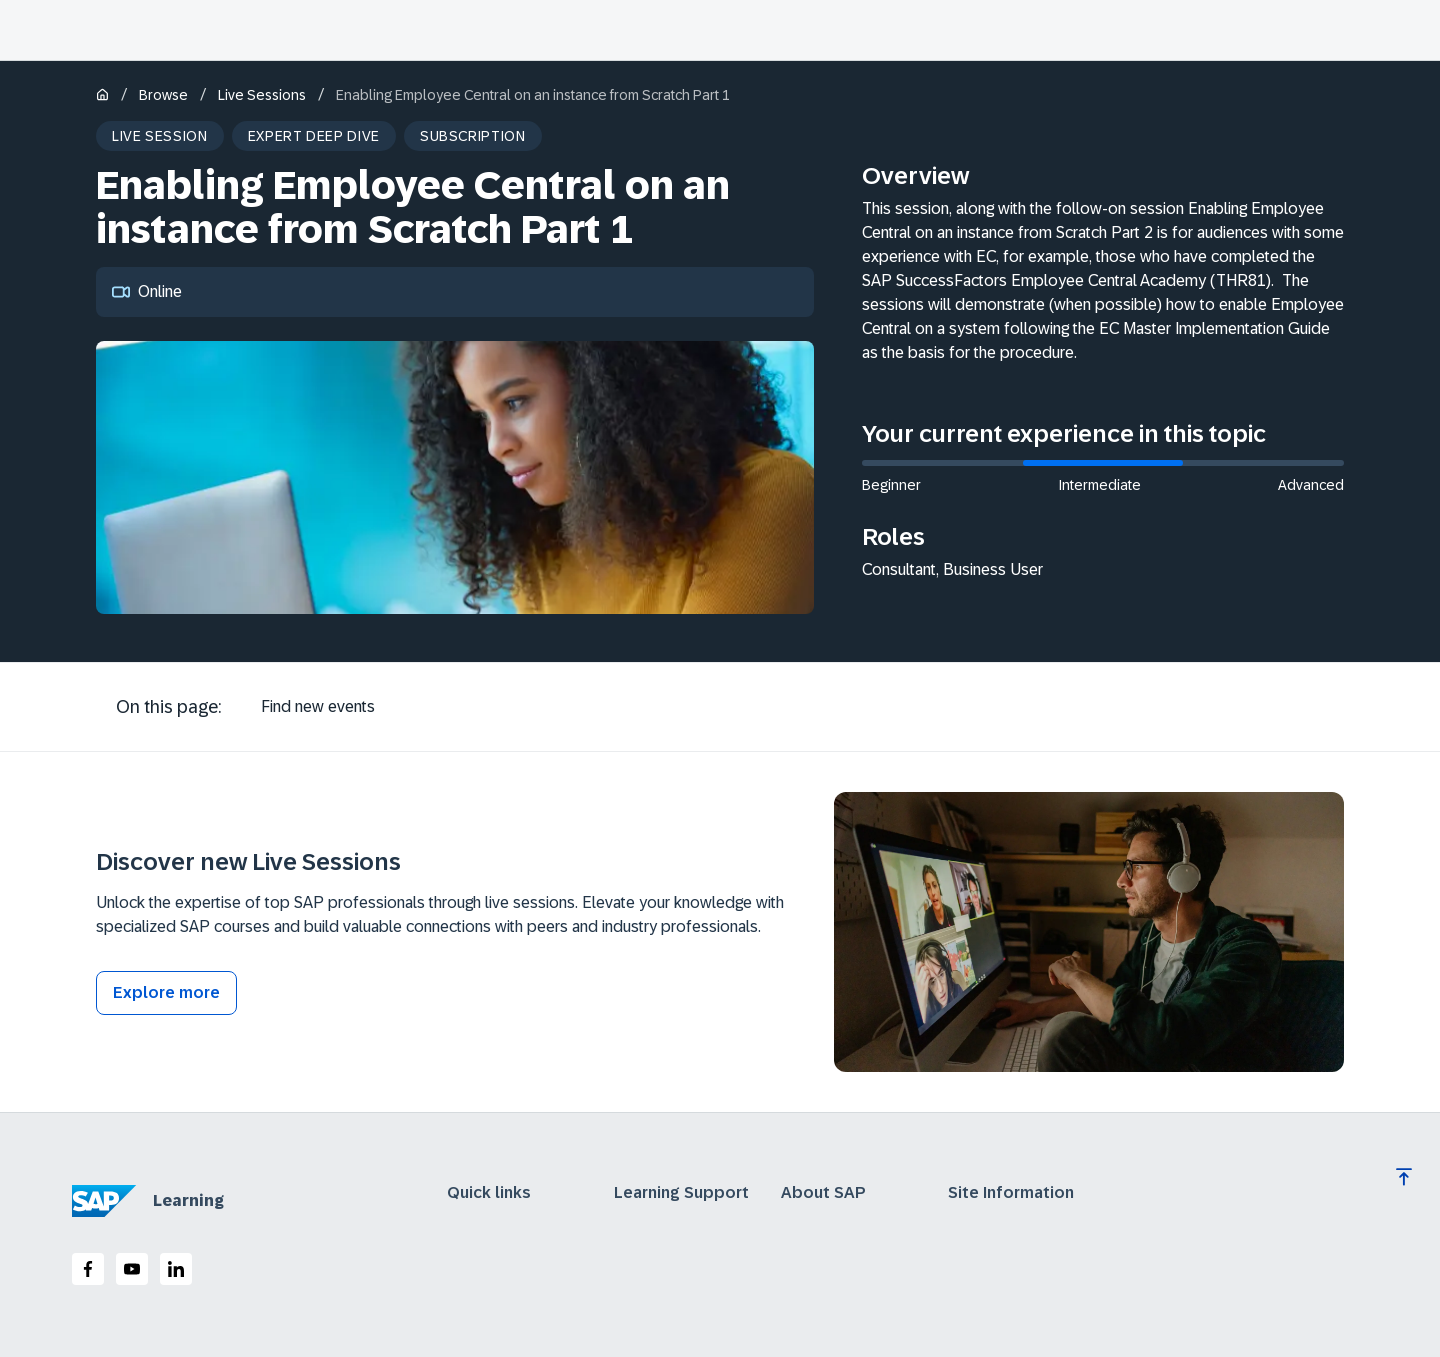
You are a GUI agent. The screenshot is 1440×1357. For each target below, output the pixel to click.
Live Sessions (262, 95)
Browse (163, 95)
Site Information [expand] (1011, 1193)
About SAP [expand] (823, 1193)
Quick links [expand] (489, 1193)
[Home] (102, 96)
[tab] (318, 707)
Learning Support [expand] (681, 1193)
